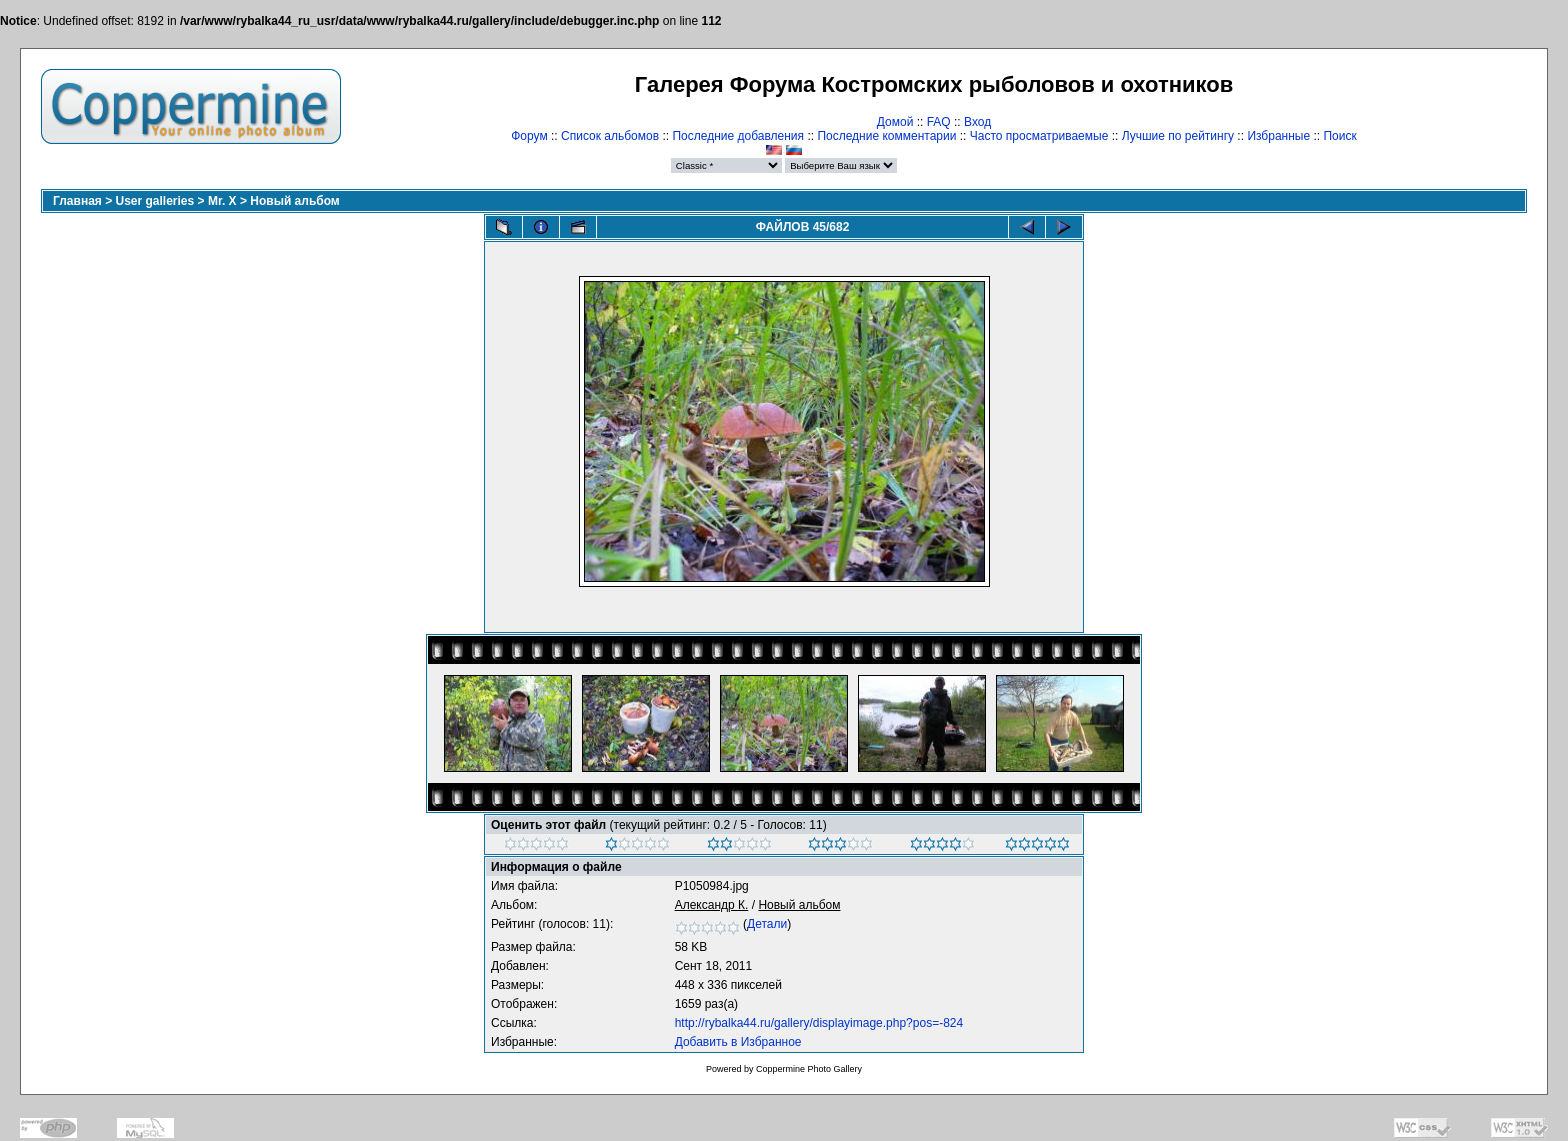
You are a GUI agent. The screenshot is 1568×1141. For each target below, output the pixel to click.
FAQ (939, 122)
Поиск (1339, 136)
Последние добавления (738, 136)
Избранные (1278, 136)
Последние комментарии (886, 136)
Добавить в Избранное (738, 1042)
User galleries (155, 201)
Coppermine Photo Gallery (809, 1069)
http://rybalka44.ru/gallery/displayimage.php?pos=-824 (819, 1023)
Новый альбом (294, 201)
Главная (77, 201)
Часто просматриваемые (1039, 136)
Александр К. (712, 905)
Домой (895, 122)
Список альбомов (610, 136)
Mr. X (222, 201)
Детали (767, 924)
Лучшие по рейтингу (1178, 136)
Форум (529, 136)
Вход (977, 122)
